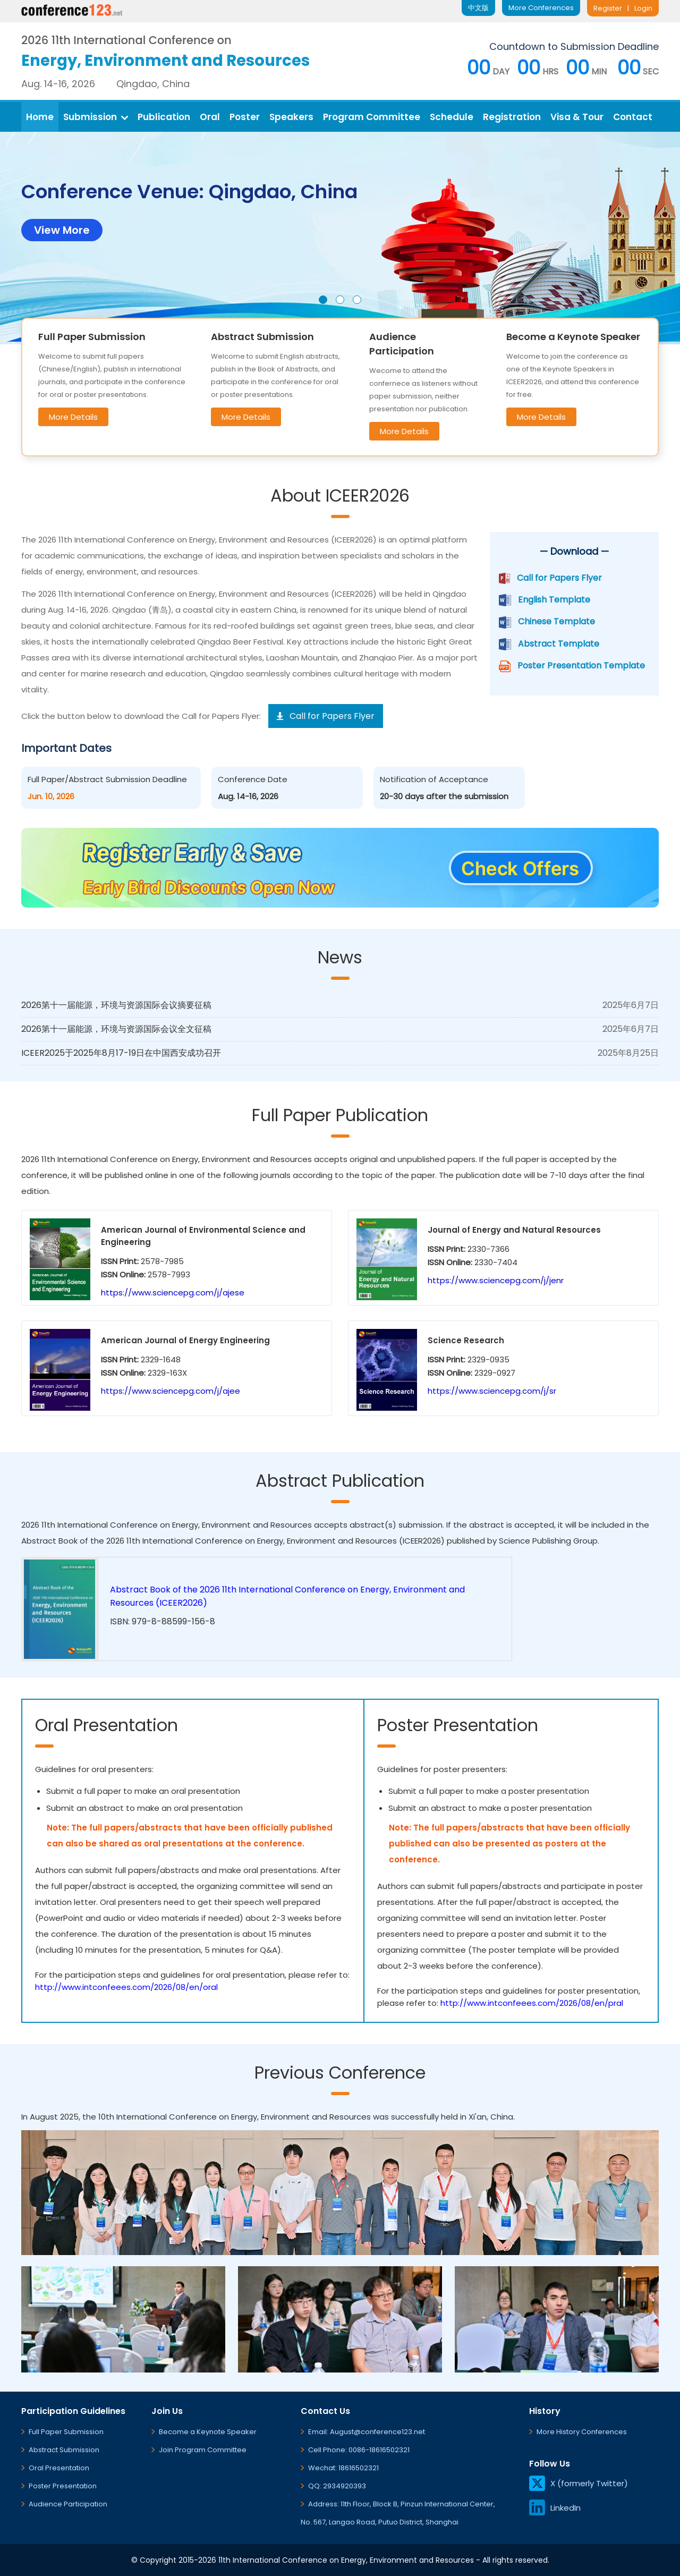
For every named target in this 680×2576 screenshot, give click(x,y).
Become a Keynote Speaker (208, 2432)
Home (40, 117)
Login (643, 8)
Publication (164, 117)
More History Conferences (582, 2432)
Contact (632, 117)
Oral (210, 117)
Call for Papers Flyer (559, 578)
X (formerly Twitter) (578, 2483)
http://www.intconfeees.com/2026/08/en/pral (531, 2003)
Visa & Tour (577, 117)
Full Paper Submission (66, 2432)
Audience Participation (68, 2504)
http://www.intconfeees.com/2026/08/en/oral (126, 1987)
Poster (245, 117)
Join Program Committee (202, 2450)
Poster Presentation (63, 2486)
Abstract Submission (64, 2450)
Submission (95, 117)
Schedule (451, 117)
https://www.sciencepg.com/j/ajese (172, 1292)
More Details (73, 416)
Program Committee (371, 117)
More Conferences (541, 8)
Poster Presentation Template (581, 665)
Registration (512, 117)
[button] (323, 299)
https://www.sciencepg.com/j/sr (492, 1390)
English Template (554, 600)
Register (607, 8)
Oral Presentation (59, 2468)
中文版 (478, 8)
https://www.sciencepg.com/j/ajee (170, 1390)
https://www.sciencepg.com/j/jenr (496, 1280)
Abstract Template (558, 644)
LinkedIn (555, 2507)
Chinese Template (556, 621)
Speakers (291, 117)
